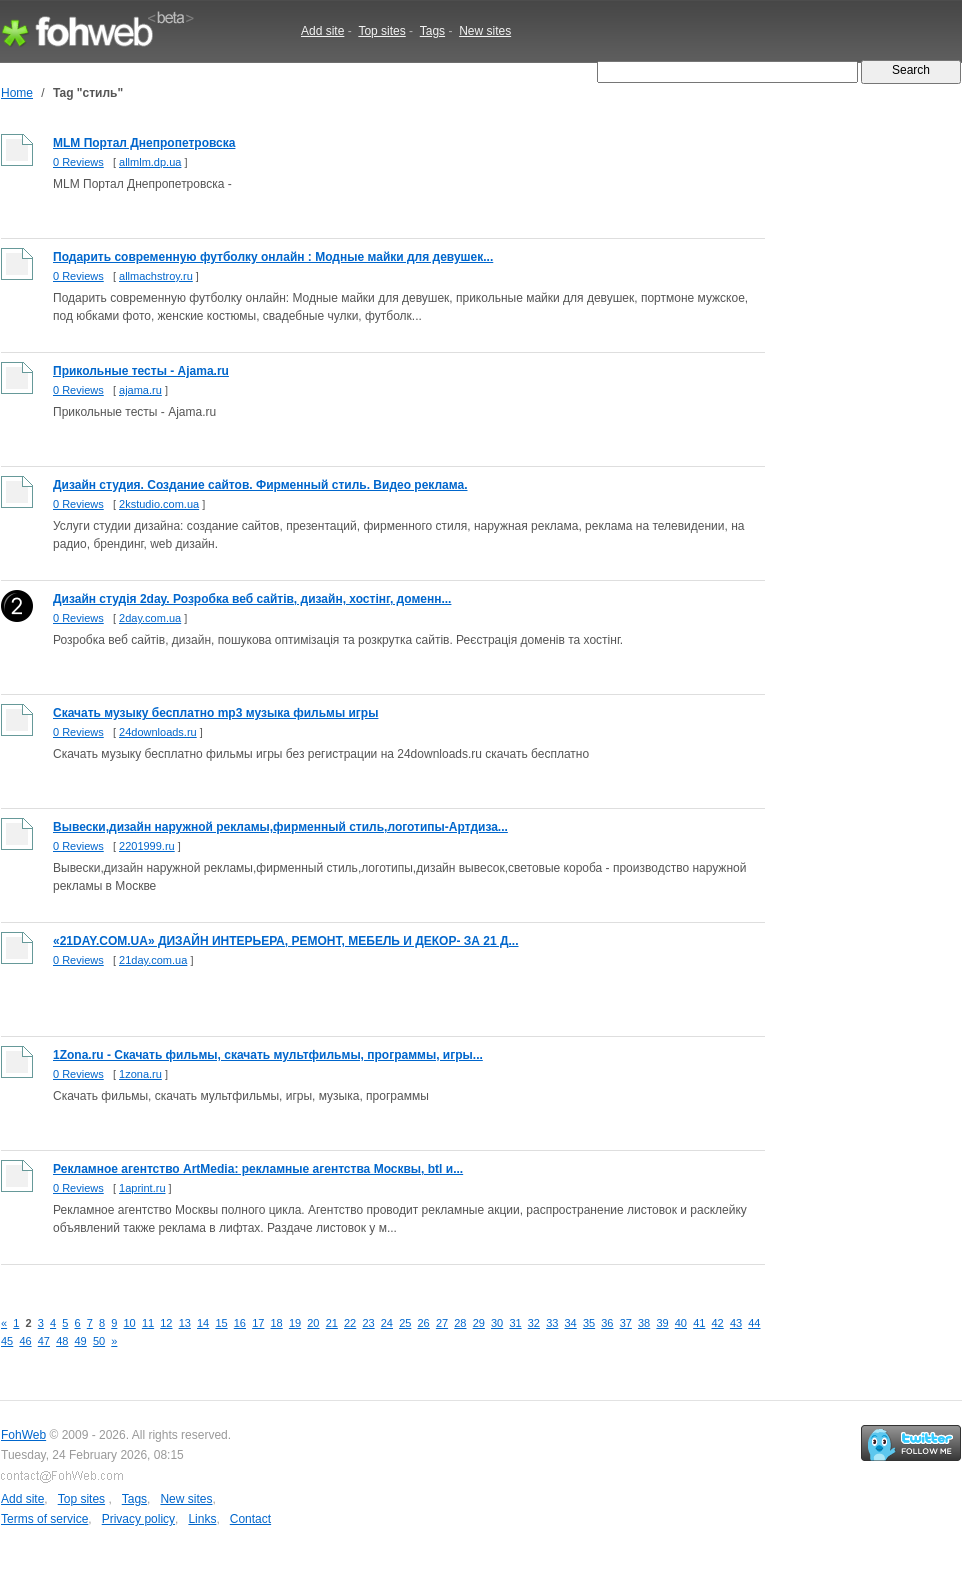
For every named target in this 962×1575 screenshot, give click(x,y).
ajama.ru (140, 390)
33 (552, 1323)
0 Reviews (78, 162)
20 (313, 1323)
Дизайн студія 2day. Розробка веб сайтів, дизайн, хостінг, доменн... (252, 599)
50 (99, 1341)
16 (240, 1323)
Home (17, 93)
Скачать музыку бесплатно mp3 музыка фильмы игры (215, 713)
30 (497, 1323)
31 (515, 1323)
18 (277, 1323)
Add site (322, 31)
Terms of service (44, 1519)
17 (258, 1323)
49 (81, 1341)
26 (424, 1323)
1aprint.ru (142, 1188)
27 (442, 1323)
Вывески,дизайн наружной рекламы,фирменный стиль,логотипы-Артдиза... (280, 827)
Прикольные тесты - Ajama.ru (141, 371)
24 (387, 1323)
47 (44, 1341)
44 (754, 1323)
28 (460, 1323)
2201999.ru (147, 846)
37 (626, 1323)
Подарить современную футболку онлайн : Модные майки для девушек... (273, 257)
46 (25, 1341)
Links (202, 1519)
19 (295, 1323)
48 (62, 1341)
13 (185, 1323)
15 (221, 1323)
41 (699, 1323)
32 (534, 1323)
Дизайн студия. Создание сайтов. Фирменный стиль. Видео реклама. (260, 485)
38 (644, 1323)
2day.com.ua (150, 618)
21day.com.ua (153, 960)
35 (589, 1323)
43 (736, 1323)
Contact (250, 1519)
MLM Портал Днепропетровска (144, 143)
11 (148, 1323)
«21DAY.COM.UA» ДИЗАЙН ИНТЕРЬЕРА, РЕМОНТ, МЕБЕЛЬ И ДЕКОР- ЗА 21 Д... (286, 941)
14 (203, 1323)
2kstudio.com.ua (159, 504)
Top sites (381, 31)
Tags (432, 31)
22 (350, 1323)
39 (662, 1323)
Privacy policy (138, 1519)
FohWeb (23, 1435)
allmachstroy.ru (156, 276)
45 (7, 1341)
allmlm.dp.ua (150, 162)
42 (718, 1323)
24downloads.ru (158, 732)
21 (332, 1323)
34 (571, 1323)
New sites (485, 31)
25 (405, 1323)
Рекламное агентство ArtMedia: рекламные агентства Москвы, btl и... (258, 1169)
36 (607, 1323)
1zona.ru (140, 1074)
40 (681, 1323)
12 (166, 1323)
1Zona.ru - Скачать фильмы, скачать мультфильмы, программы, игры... (268, 1055)
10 (130, 1323)
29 (479, 1323)
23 (368, 1323)
